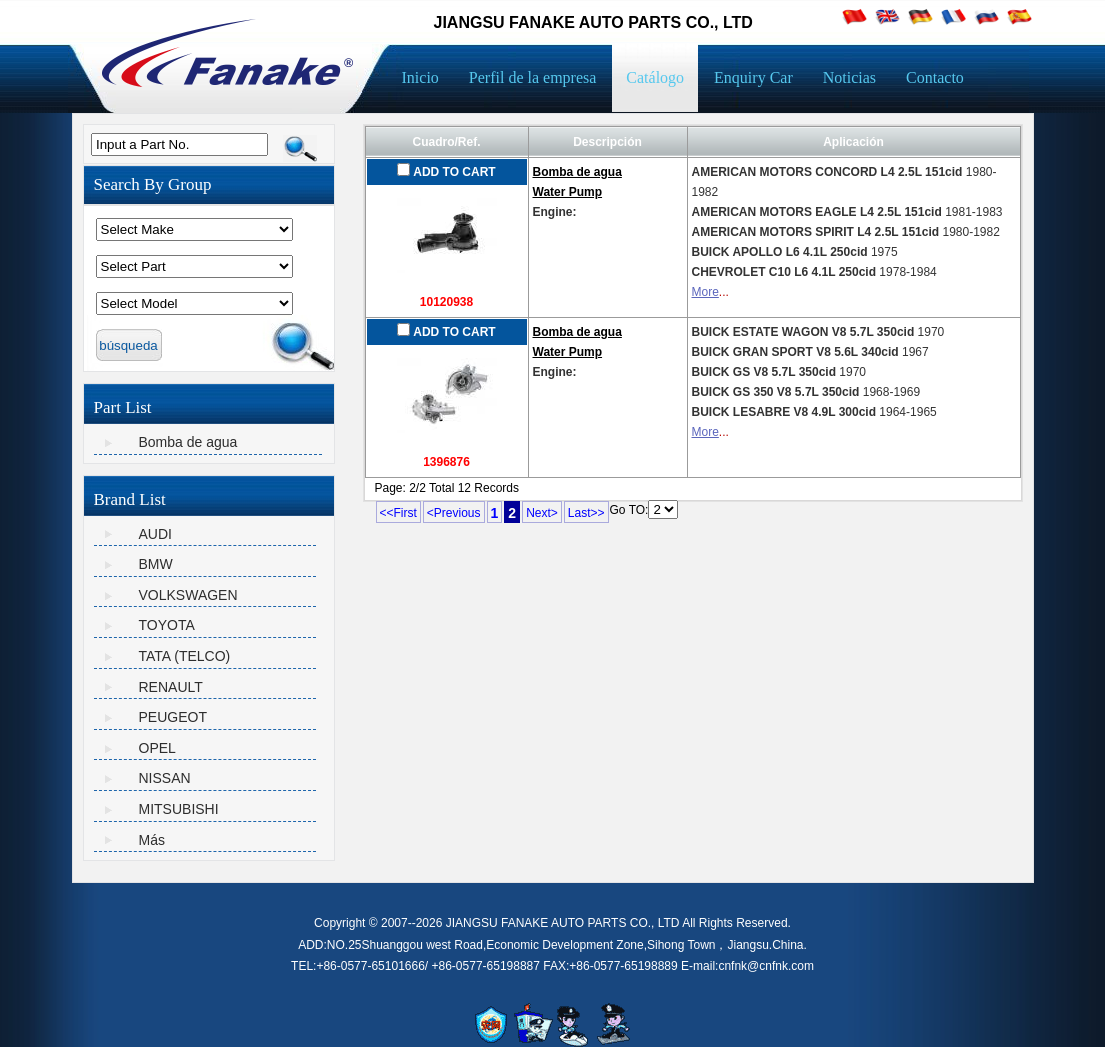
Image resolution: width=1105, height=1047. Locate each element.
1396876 (446, 462)
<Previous (454, 513)
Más (152, 840)
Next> (542, 513)
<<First (398, 513)
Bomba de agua (188, 442)
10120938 (446, 302)
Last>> (586, 513)
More (705, 292)
